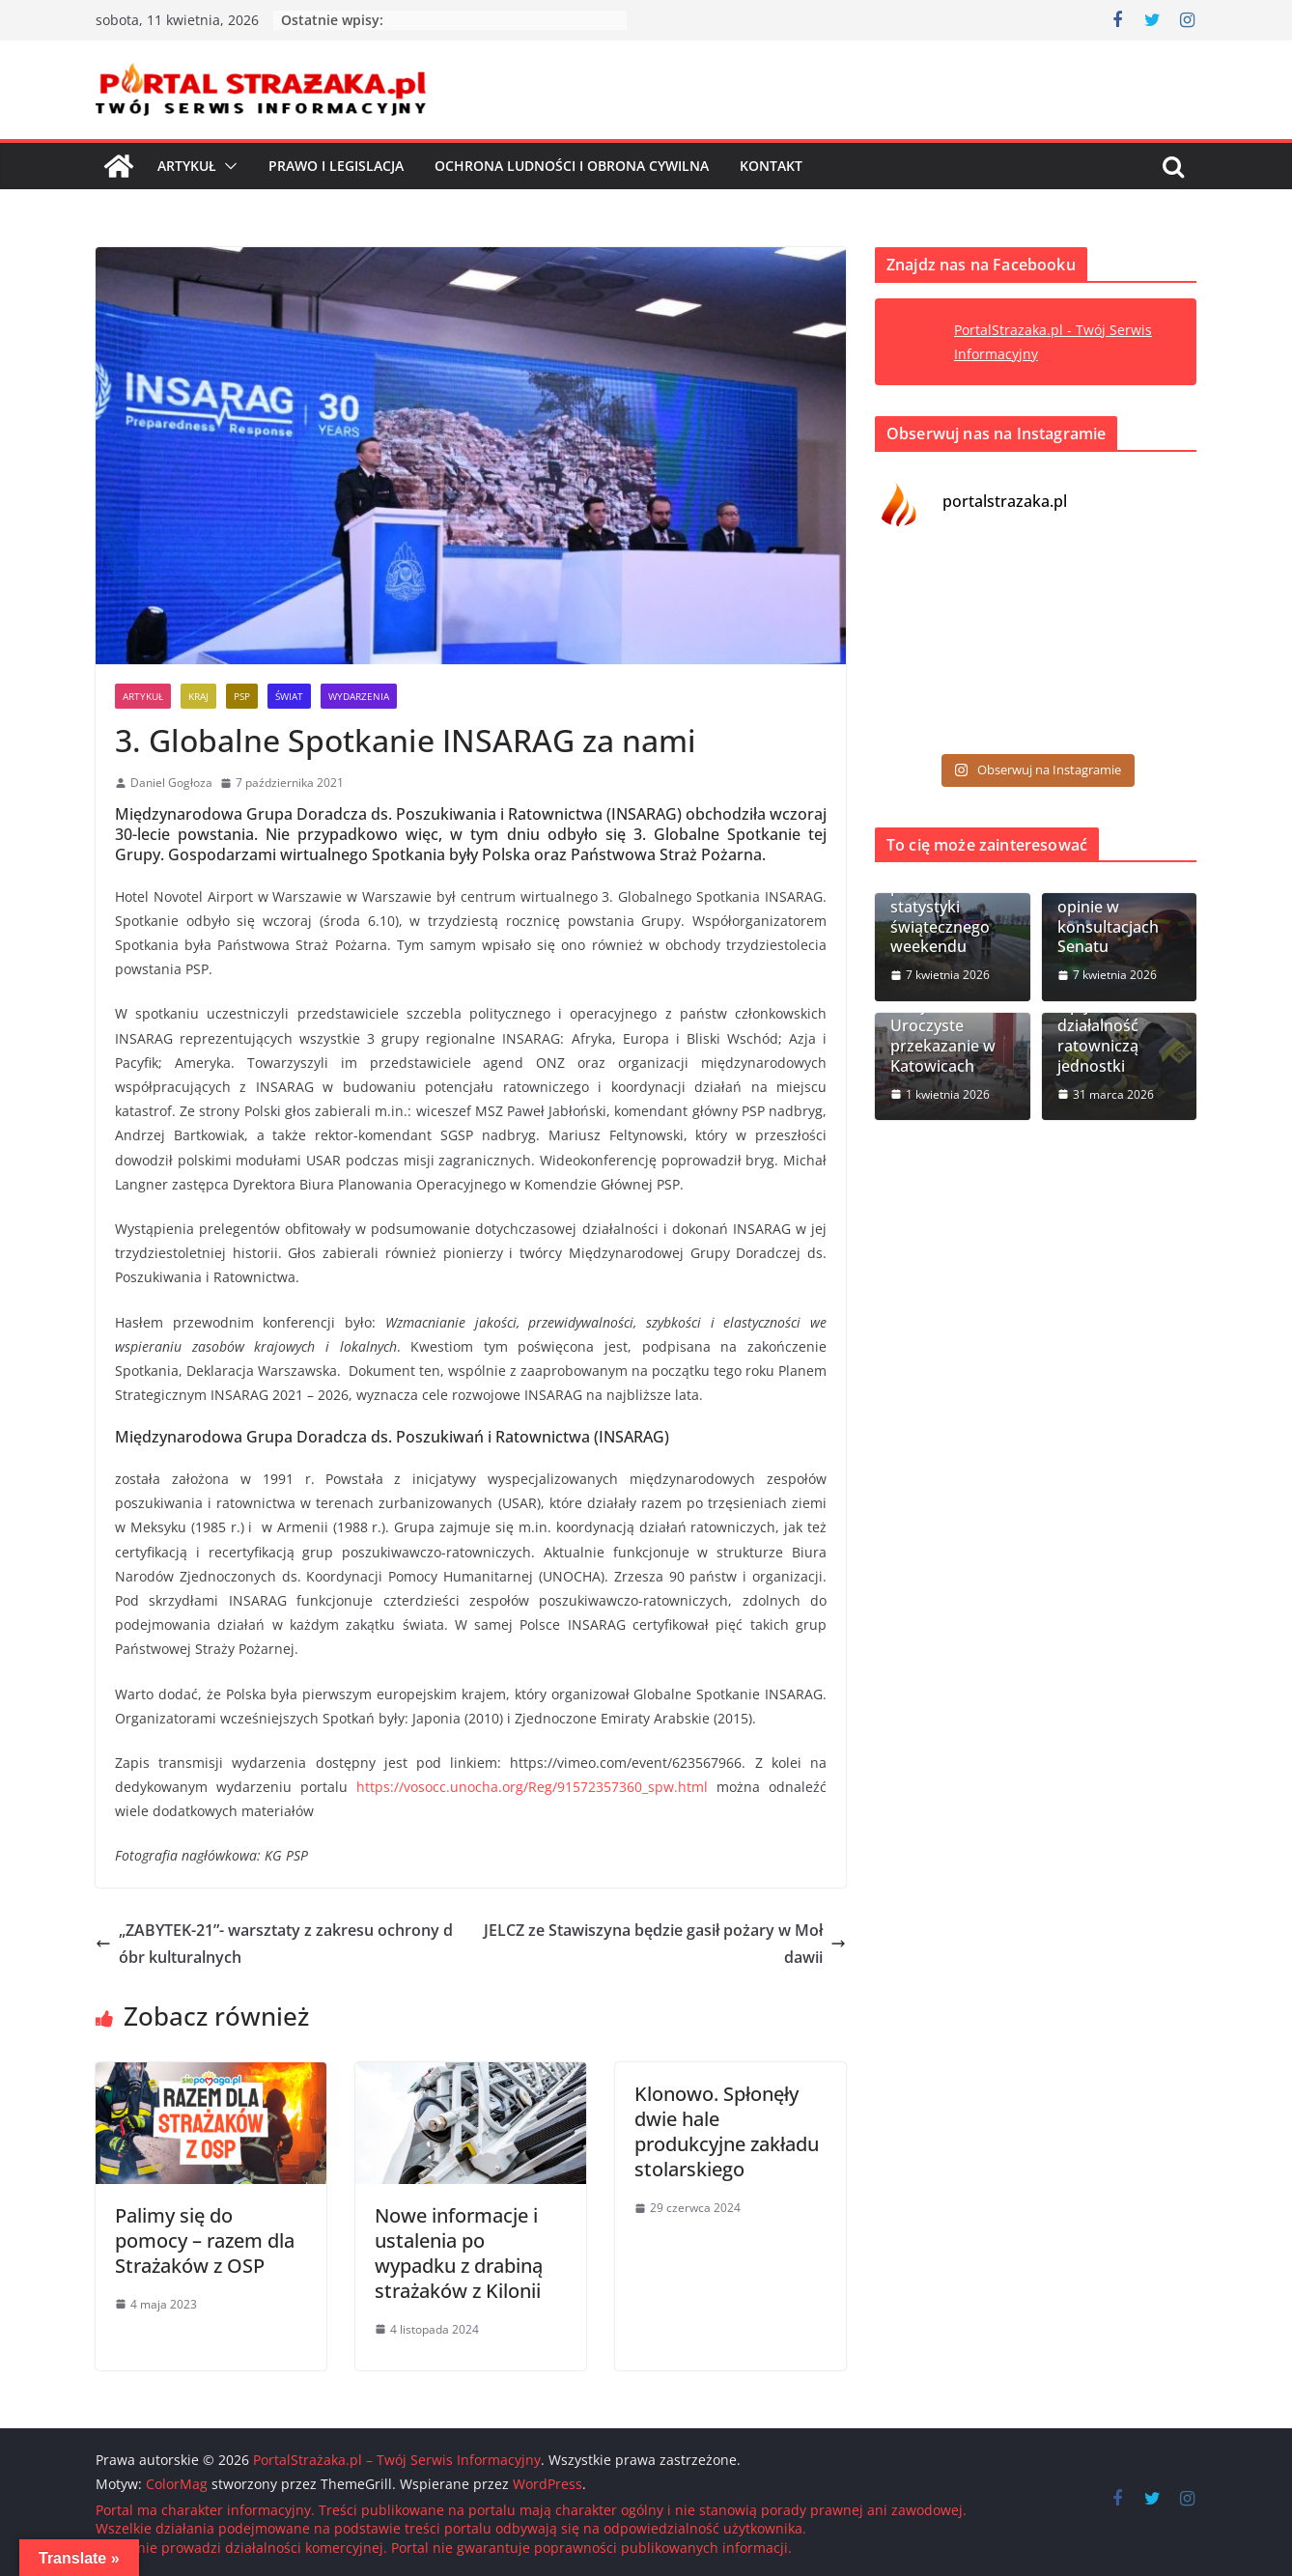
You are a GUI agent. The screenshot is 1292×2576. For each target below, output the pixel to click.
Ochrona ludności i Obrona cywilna (572, 165)
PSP (242, 696)
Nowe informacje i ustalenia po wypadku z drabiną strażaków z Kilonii (459, 2253)
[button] (227, 166)
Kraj (198, 696)
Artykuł (186, 165)
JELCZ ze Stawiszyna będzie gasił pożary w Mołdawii (665, 1944)
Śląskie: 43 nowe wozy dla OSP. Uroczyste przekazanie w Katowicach (950, 1026)
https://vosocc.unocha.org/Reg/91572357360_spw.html (532, 1787)
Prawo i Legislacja (336, 165)
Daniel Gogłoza (171, 782)
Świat (289, 696)
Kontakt (771, 165)
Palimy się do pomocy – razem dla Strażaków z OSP (205, 2240)
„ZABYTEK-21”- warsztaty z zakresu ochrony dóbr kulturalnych (274, 1944)
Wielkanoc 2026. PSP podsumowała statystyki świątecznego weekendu (949, 896)
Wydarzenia (358, 696)
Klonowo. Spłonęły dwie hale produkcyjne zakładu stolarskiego (726, 2131)
